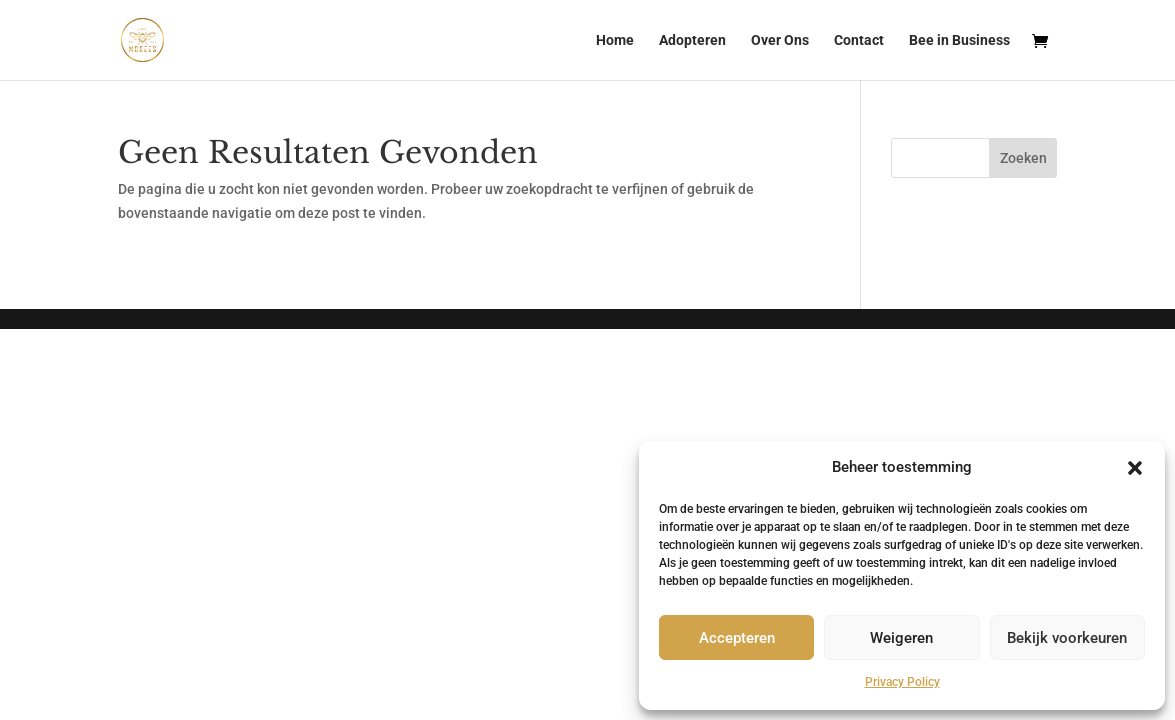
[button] (1135, 468)
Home (615, 40)
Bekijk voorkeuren (1067, 638)
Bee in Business (959, 40)
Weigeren (901, 638)
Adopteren (692, 40)
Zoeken (1023, 158)
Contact (859, 40)
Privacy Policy (902, 682)
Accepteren (737, 638)
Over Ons (780, 40)
